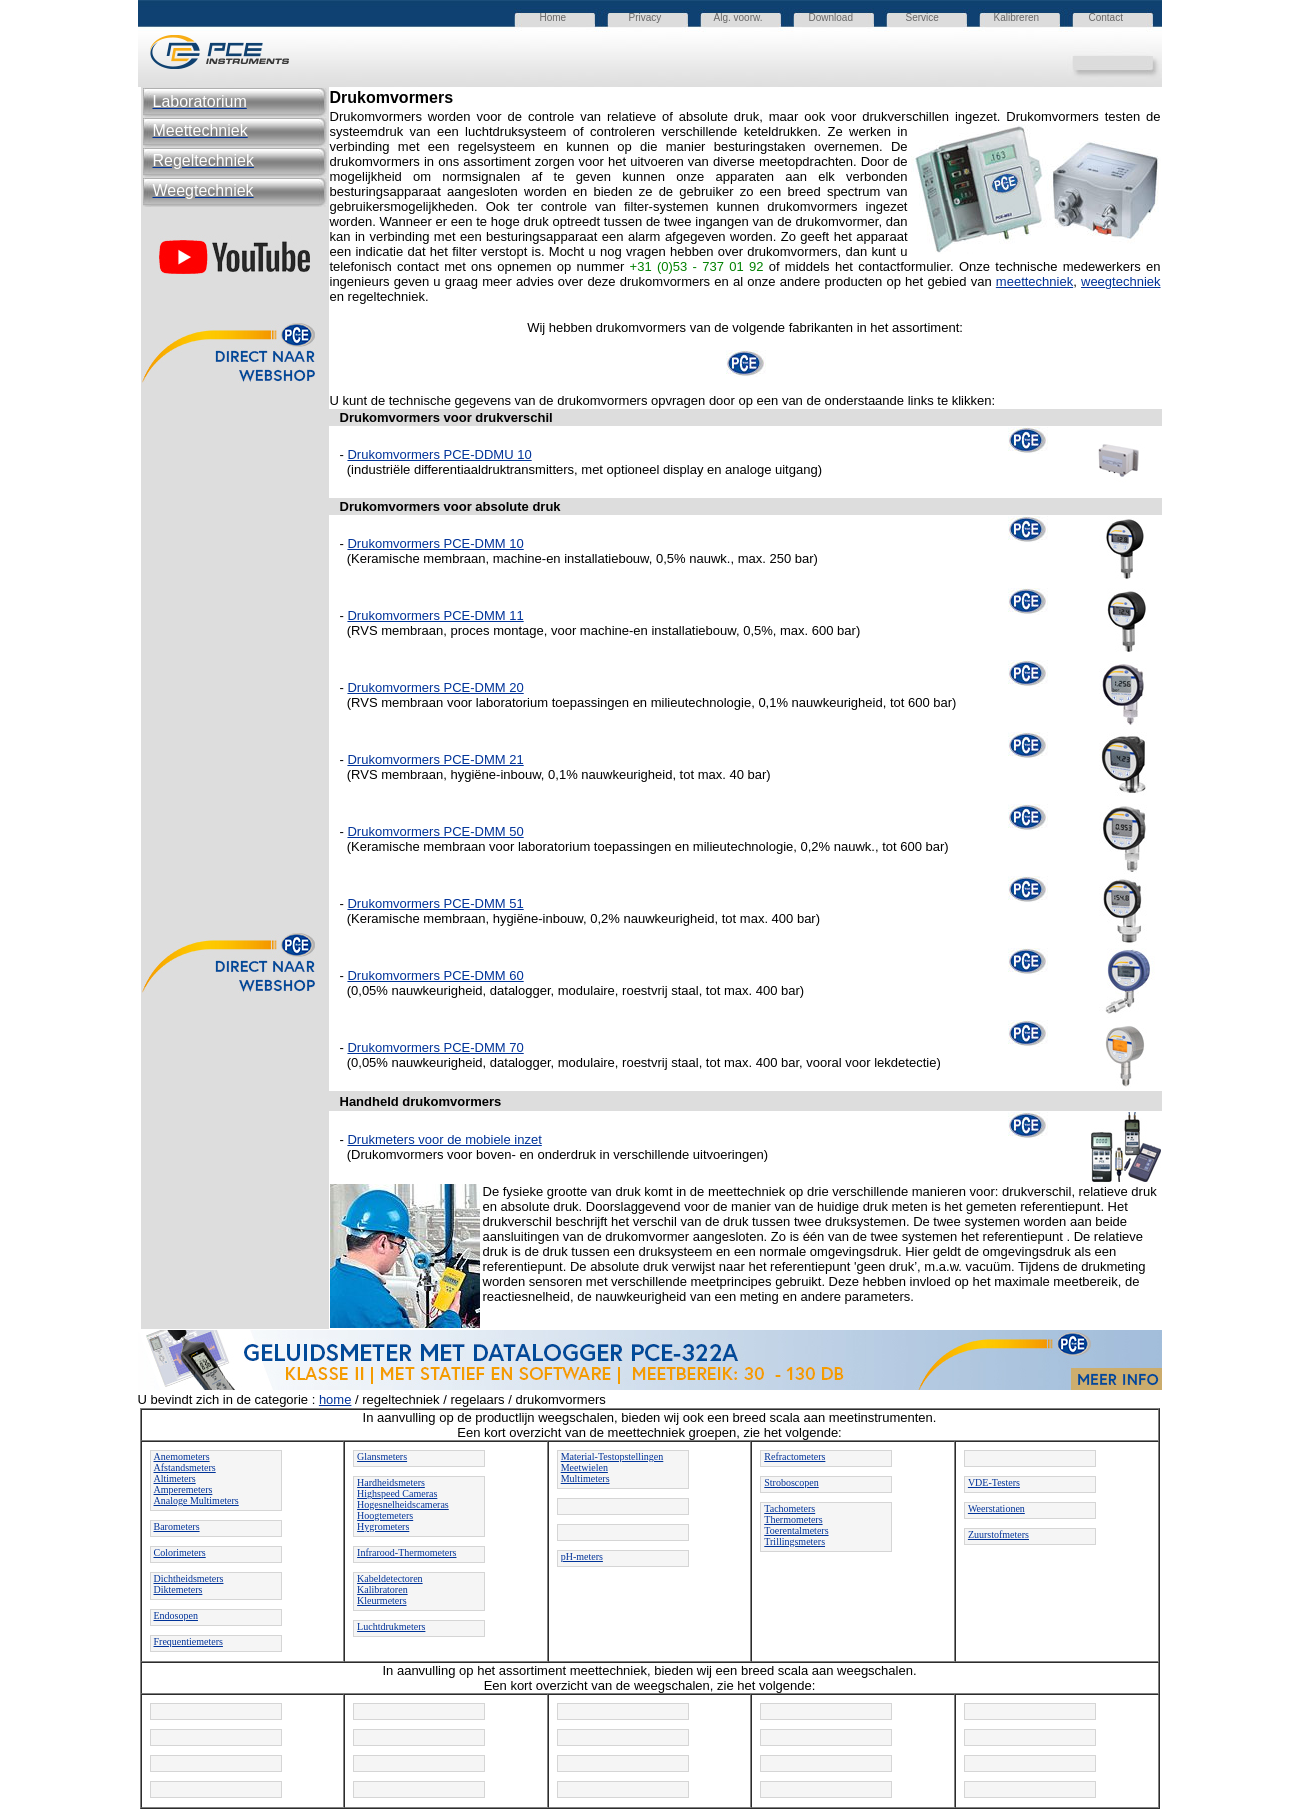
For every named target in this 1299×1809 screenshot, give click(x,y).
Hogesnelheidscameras (403, 1504)
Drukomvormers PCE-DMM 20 (435, 687)
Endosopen (176, 1615)
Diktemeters (178, 1589)
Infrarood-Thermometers (406, 1552)
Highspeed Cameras (397, 1493)
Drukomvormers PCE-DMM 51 (435, 903)
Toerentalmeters (796, 1530)
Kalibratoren (382, 1589)
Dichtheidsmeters (189, 1578)
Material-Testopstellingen (612, 1456)
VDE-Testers (994, 1482)
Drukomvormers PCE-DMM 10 (435, 543)
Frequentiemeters (188, 1641)
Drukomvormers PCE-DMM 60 (435, 975)
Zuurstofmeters (998, 1534)
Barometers (177, 1526)
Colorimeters (180, 1552)
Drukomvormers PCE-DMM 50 (435, 831)
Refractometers (794, 1456)
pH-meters (582, 1556)
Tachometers (789, 1508)
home (335, 1399)
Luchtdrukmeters (391, 1626)
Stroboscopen (791, 1482)
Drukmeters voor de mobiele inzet (444, 1139)
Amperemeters (183, 1489)
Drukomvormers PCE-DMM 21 (435, 759)
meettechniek (1034, 281)
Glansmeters (382, 1456)
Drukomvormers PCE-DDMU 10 (439, 454)
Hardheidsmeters (391, 1482)
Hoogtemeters (385, 1515)
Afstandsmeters (185, 1467)
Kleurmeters (381, 1600)
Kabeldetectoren (390, 1578)
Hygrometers (383, 1526)
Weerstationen (996, 1508)
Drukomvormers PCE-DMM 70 (435, 1047)
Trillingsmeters (794, 1541)
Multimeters (585, 1478)
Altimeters (175, 1478)
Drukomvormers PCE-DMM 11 (435, 615)
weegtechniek (1121, 281)
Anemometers (182, 1456)
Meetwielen (584, 1467)
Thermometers (793, 1519)
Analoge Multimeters (196, 1500)
